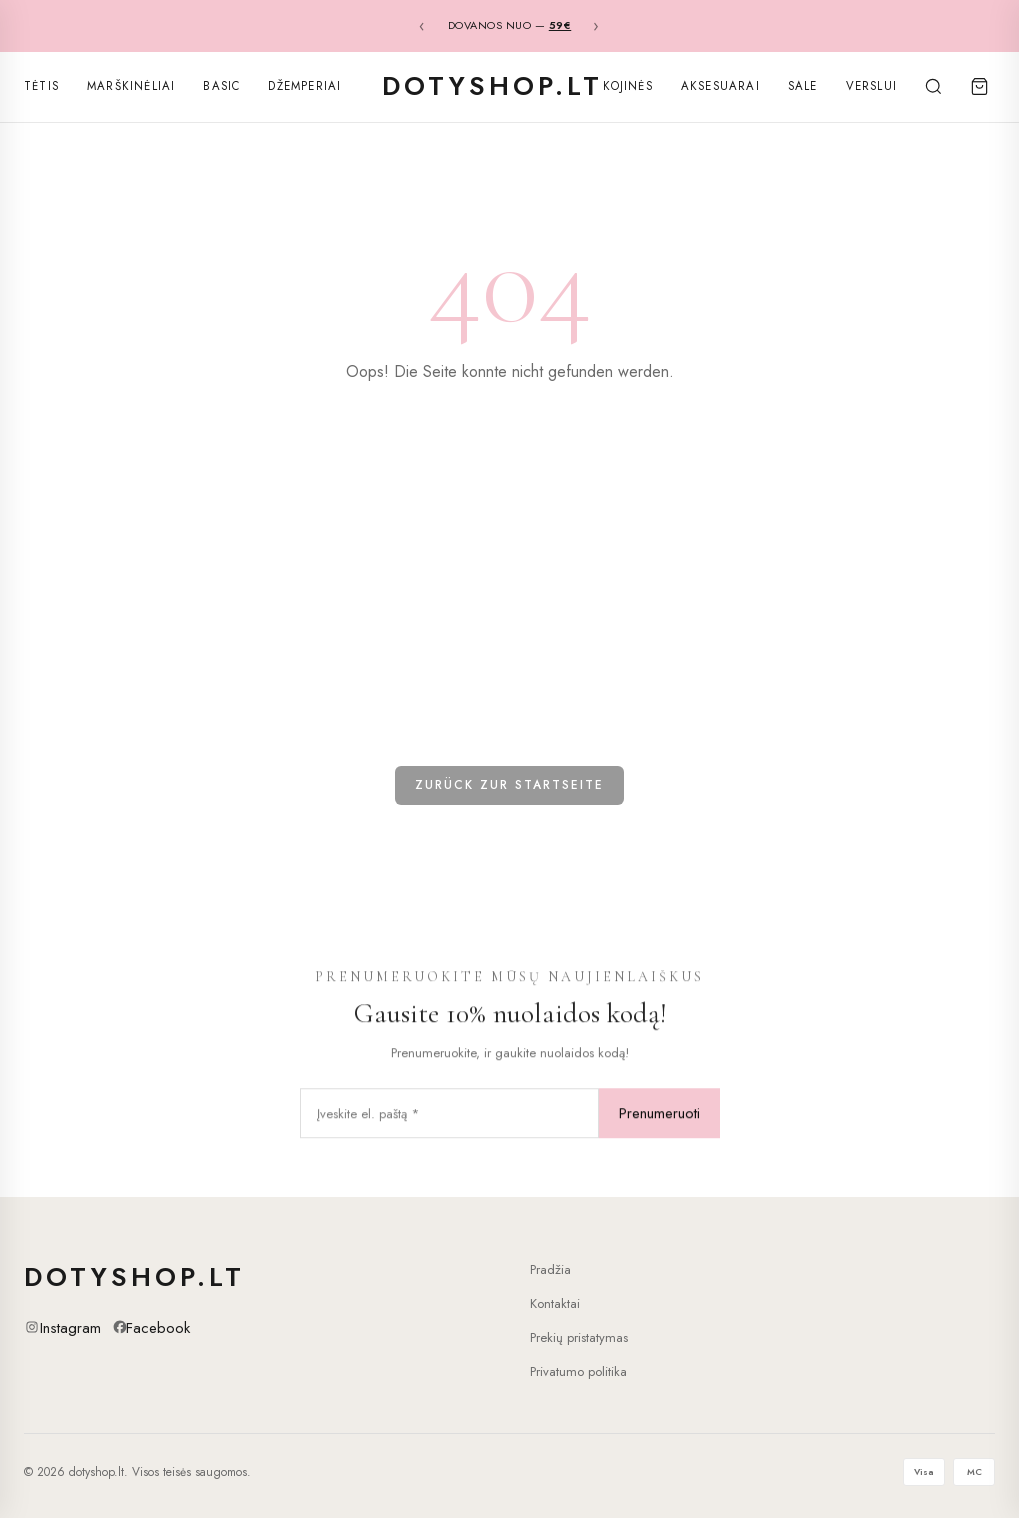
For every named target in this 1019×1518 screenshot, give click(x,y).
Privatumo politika (578, 1371)
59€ (560, 25)
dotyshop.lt (492, 86)
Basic (221, 86)
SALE (803, 86)
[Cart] (979, 87)
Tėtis (41, 86)
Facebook (158, 1328)
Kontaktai (555, 1303)
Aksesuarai (720, 86)
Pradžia (550, 1269)
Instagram (70, 1328)
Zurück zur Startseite (509, 785)
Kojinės (627, 86)
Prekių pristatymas (579, 1337)
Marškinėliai (131, 86)
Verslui (871, 86)
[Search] (933, 87)
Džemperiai (304, 86)
